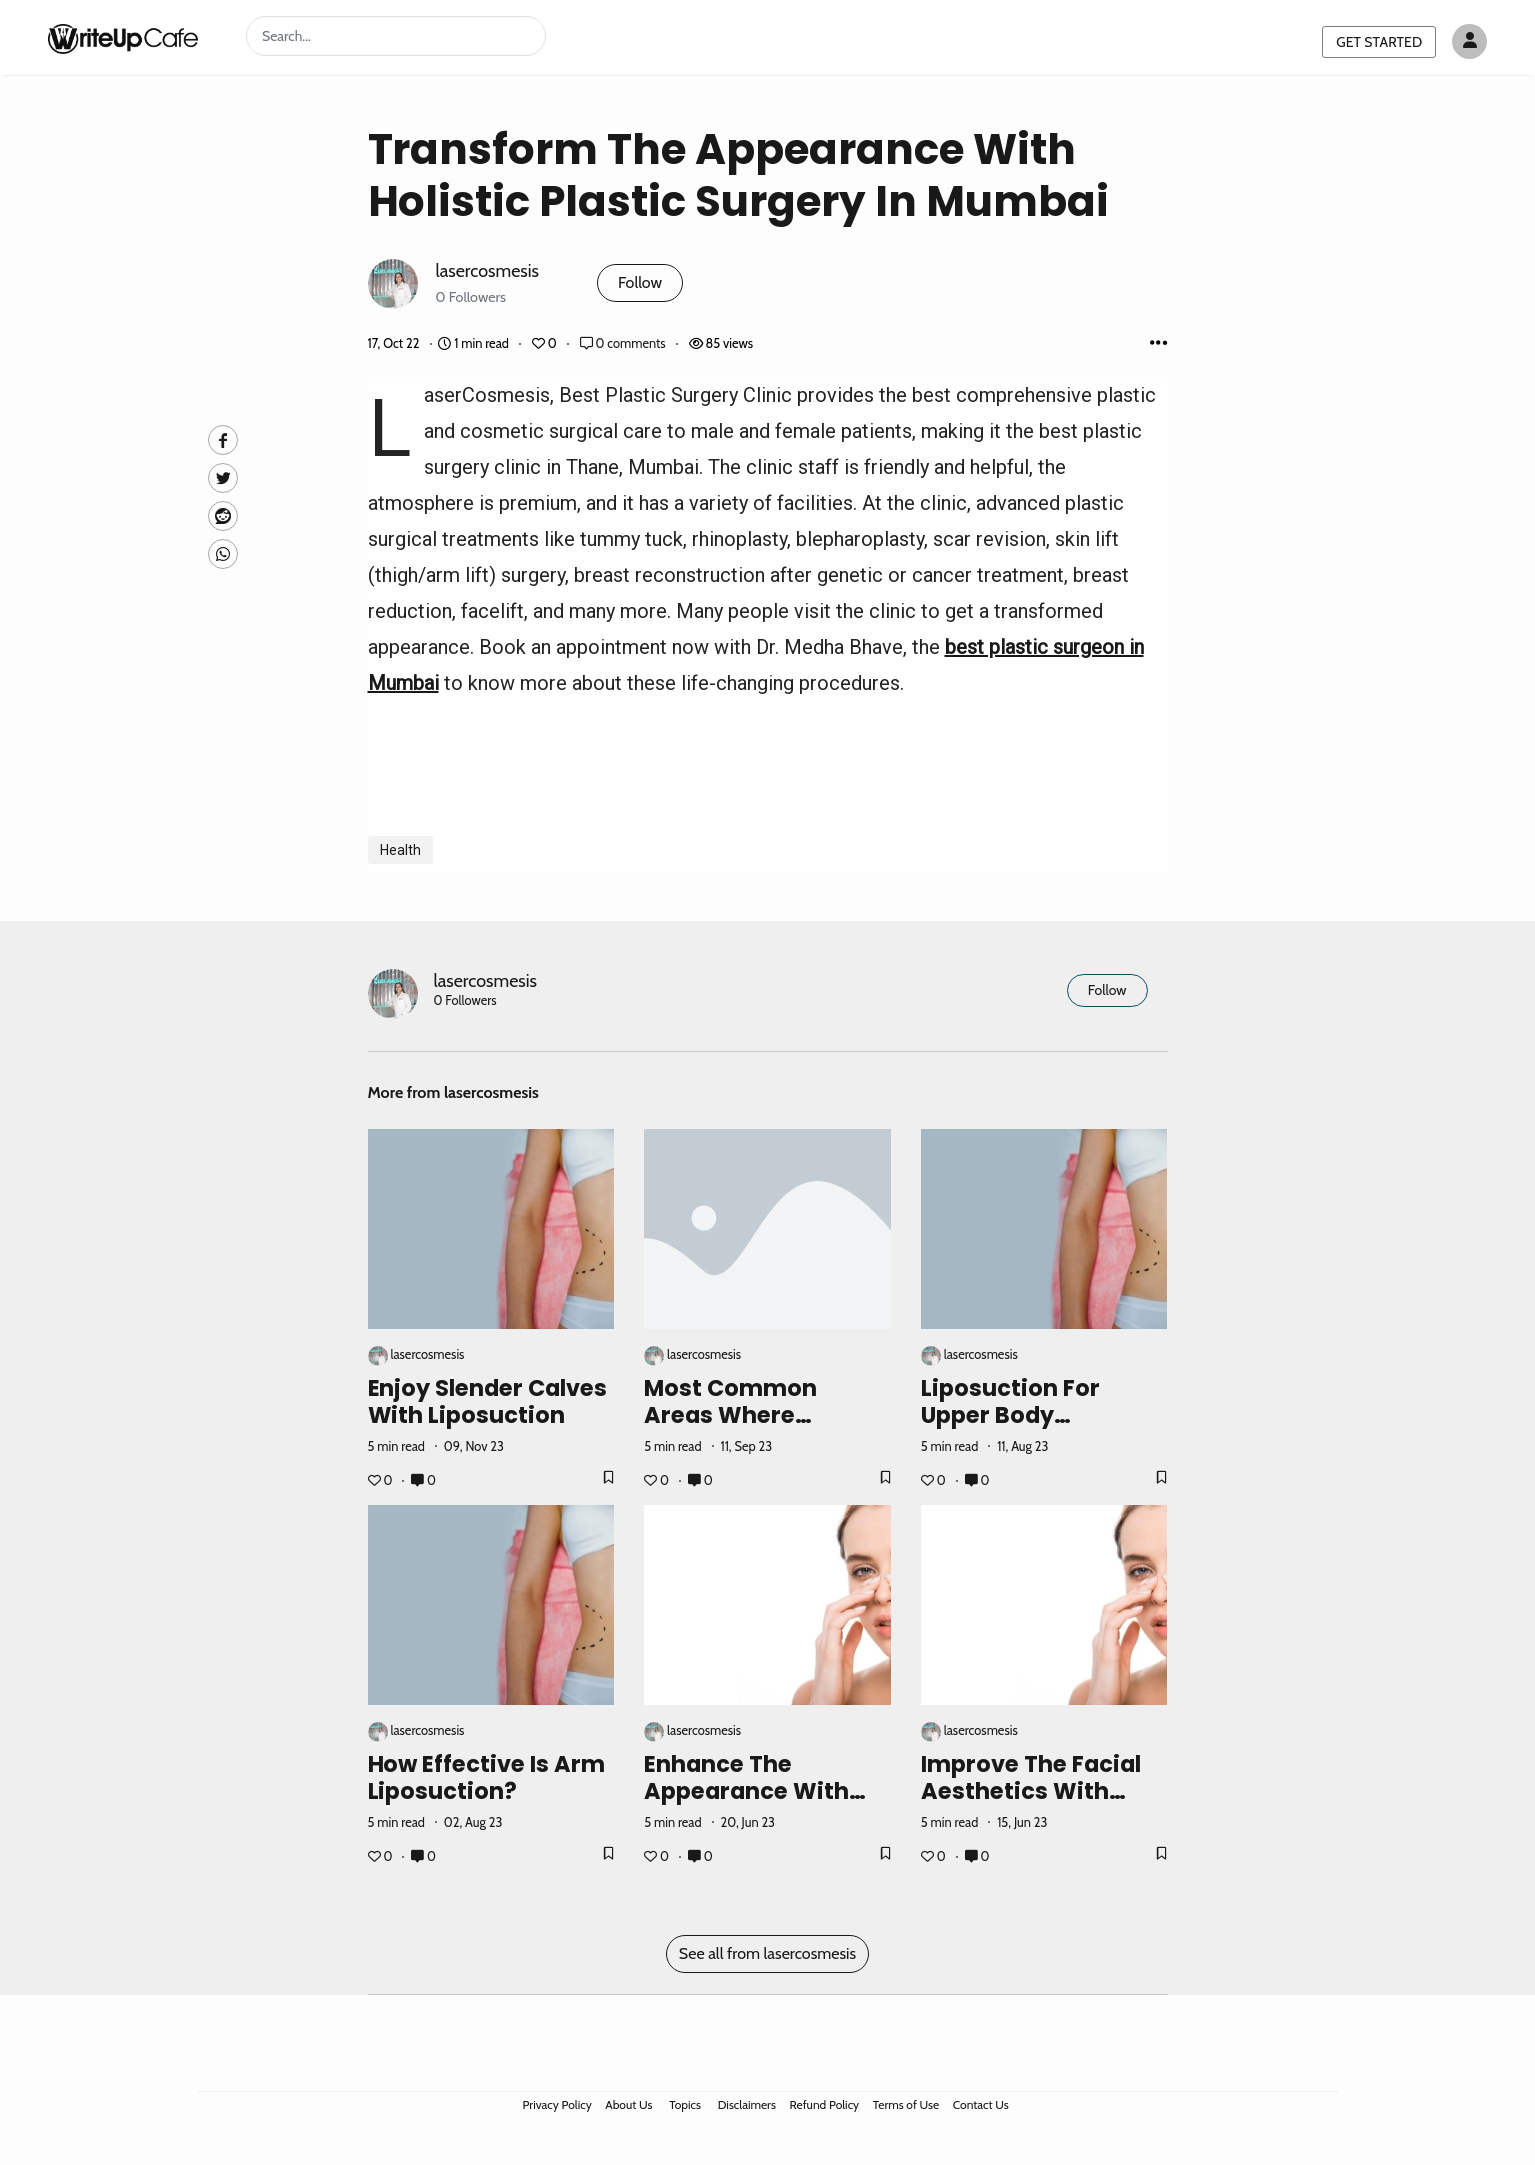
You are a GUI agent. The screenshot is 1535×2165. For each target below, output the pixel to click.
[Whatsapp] (223, 554)
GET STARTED (1379, 42)
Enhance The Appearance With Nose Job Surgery (746, 1791)
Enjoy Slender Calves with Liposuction (488, 1401)
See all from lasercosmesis (767, 1953)
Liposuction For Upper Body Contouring (1010, 1415)
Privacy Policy (557, 2104)
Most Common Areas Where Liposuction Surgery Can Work (761, 1428)
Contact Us (981, 2104)
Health (400, 850)
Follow (640, 282)
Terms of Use (906, 2104)
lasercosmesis (487, 270)
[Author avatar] (1469, 41)
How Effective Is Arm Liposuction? (487, 1777)
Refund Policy (825, 2104)
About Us (628, 2104)
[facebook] (223, 440)
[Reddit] (223, 516)
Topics (685, 2104)
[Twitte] (223, 478)
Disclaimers (747, 2104)
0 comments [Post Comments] (624, 343)
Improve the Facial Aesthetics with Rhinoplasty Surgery (1039, 1791)
